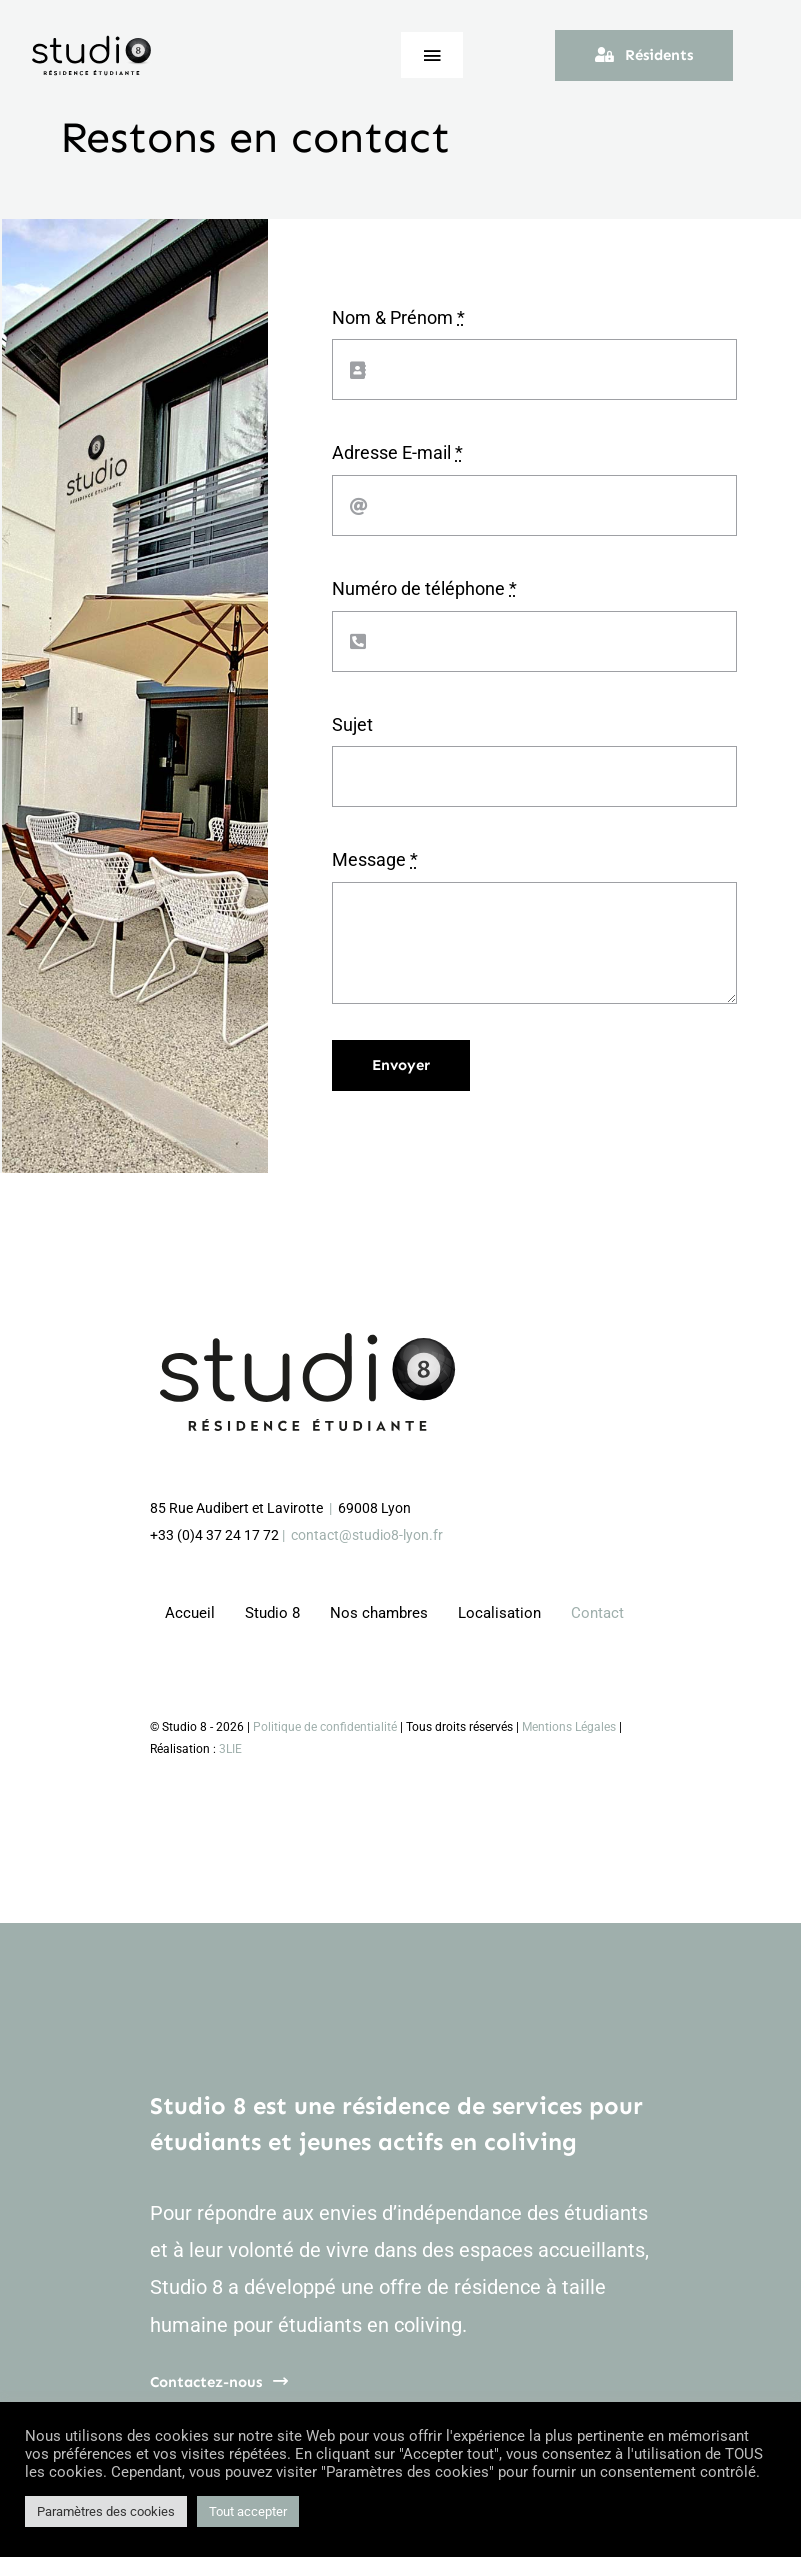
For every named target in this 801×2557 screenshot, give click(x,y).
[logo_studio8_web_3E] (310, 1341)
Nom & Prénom (398, 317)
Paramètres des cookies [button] (106, 2511)
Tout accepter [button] (248, 2511)
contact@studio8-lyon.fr (367, 1535)
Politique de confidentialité (325, 1727)
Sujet (352, 724)
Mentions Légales (569, 1727)
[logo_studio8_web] (92, 42)
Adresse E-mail (397, 452)
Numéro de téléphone (424, 588)
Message (375, 859)
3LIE (230, 1749)
